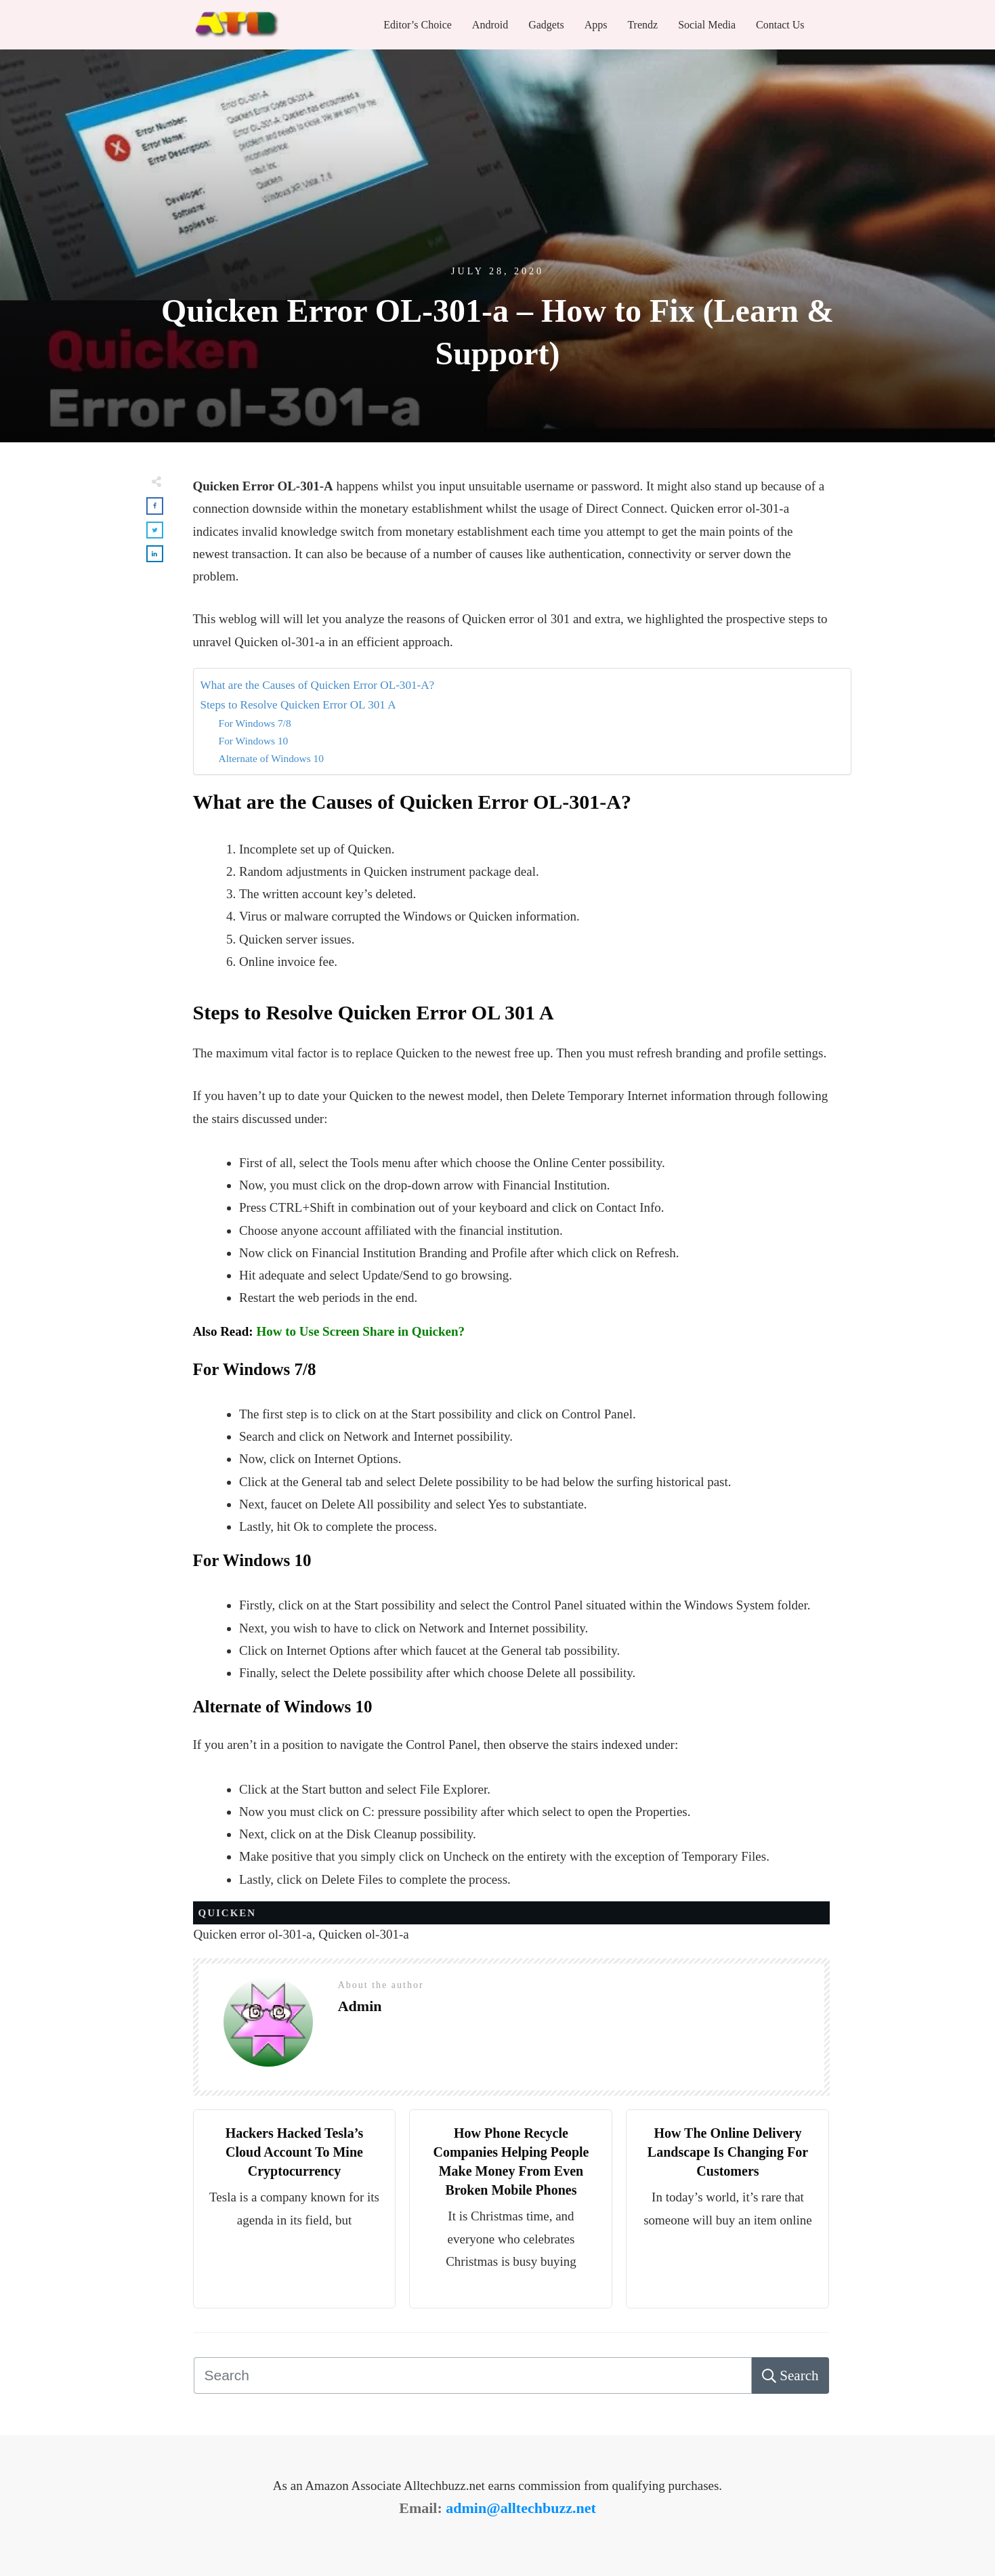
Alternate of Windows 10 (271, 758)
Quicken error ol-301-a (253, 1934)
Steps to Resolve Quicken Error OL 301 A (298, 704)
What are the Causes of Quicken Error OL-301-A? (317, 685)
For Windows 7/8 (255, 723)
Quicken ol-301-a (363, 1934)
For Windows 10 (254, 740)
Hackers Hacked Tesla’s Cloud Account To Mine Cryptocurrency (295, 2152)
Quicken (227, 1912)
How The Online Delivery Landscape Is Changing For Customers (728, 2152)
